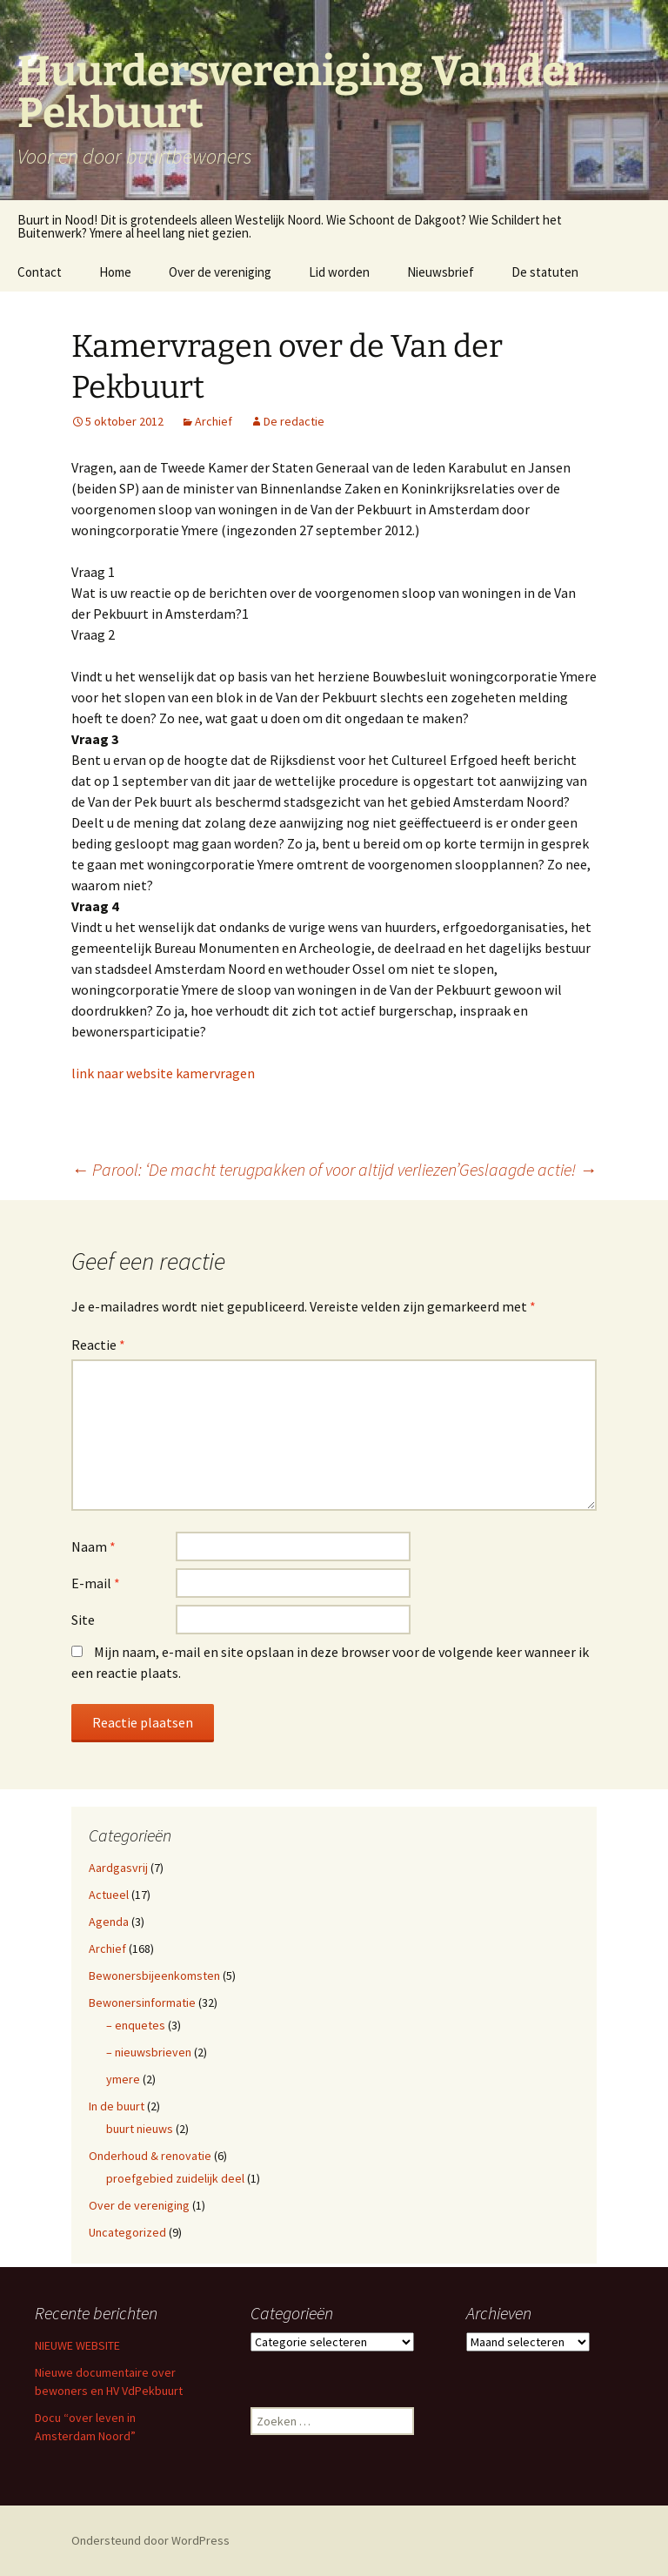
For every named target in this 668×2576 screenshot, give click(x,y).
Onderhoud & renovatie (150, 2155)
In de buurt (116, 2106)
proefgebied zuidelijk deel (175, 2178)
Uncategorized (127, 2232)
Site (83, 1619)
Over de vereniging (220, 272)
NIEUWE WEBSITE (77, 2345)
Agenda (109, 1921)
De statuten (544, 272)
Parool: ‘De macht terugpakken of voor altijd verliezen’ (265, 1169)
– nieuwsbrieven (148, 2052)
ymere (123, 2079)
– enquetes (135, 2025)
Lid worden (339, 272)
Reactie (98, 1344)
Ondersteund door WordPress (150, 2540)
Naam (93, 1546)
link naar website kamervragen (163, 1073)
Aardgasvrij (118, 1867)
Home (115, 272)
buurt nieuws (139, 2129)
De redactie (294, 421)
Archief (213, 421)
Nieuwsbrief (440, 272)
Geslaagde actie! (528, 1169)
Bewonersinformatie (142, 2002)
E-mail (95, 1583)
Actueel (109, 1894)
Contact (39, 272)
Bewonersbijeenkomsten (154, 1975)
